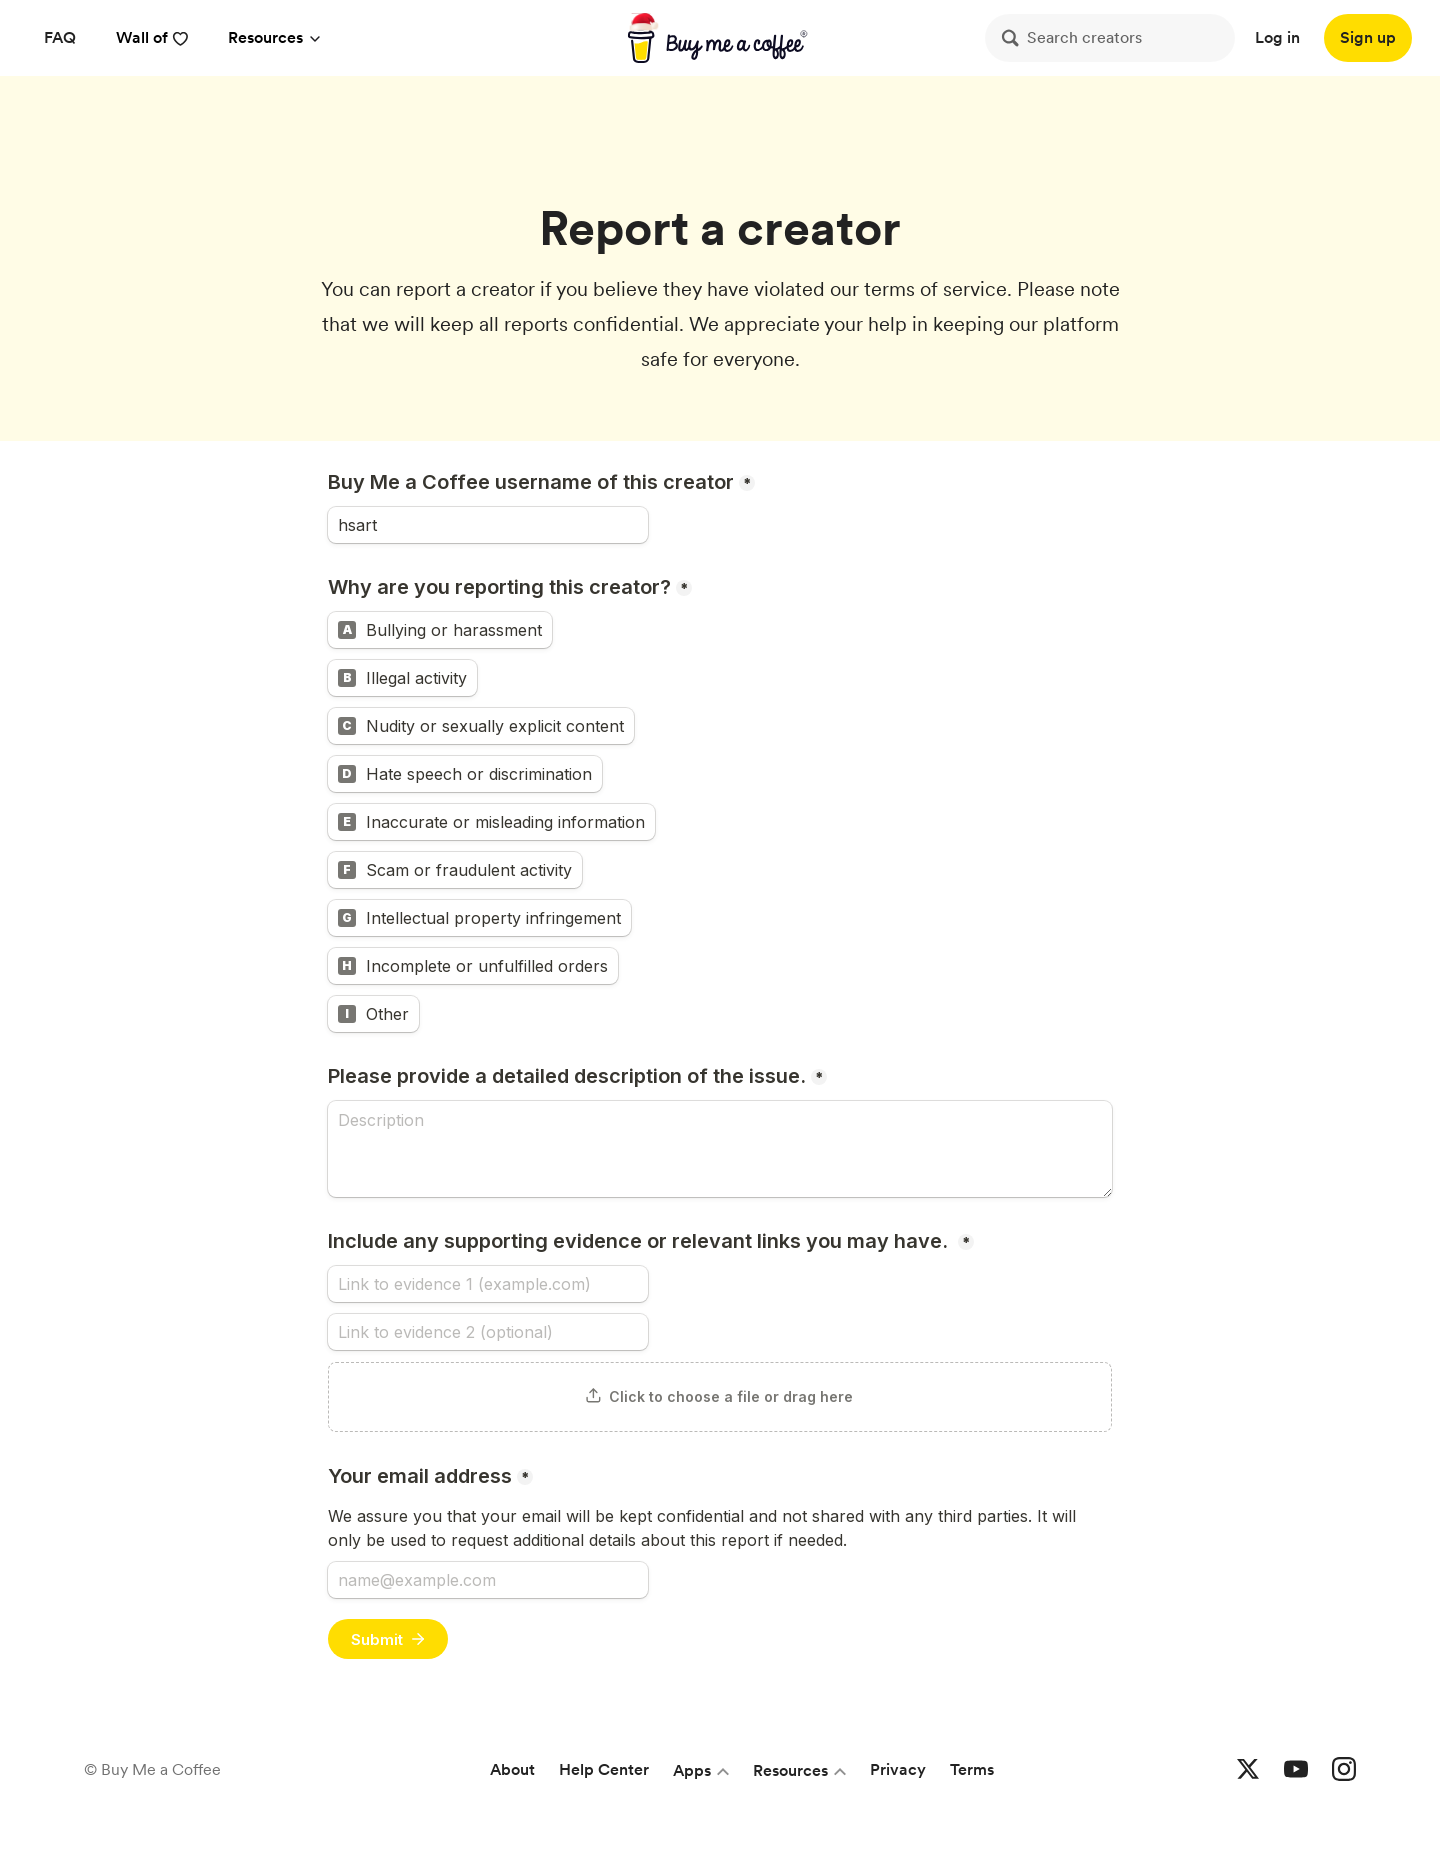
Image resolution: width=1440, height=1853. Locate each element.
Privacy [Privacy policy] (898, 1769)
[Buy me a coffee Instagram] (1344, 1770)
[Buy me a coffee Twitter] (1248, 1770)
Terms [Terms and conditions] (972, 1769)
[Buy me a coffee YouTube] (1296, 1770)
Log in (1277, 37)
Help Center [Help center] (604, 1769)
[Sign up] (1368, 38)
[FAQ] (60, 38)
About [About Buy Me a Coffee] (512, 1769)
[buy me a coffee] (720, 38)
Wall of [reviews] (152, 37)
